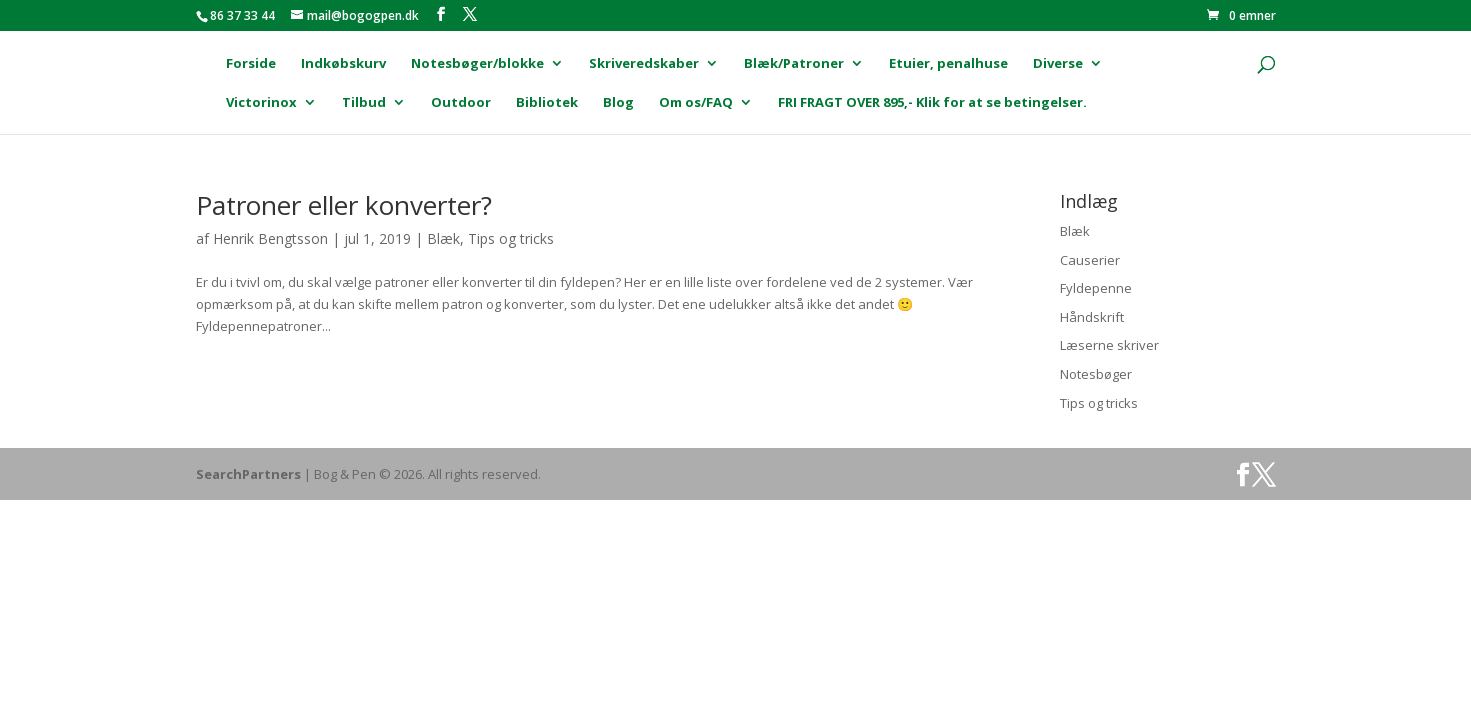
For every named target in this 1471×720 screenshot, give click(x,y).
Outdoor (461, 103)
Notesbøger (1096, 374)
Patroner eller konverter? (344, 205)
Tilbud (364, 103)
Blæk (443, 238)
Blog (618, 103)
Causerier (1090, 260)
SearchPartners (250, 474)
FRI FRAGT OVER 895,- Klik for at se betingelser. (932, 103)
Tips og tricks (511, 238)
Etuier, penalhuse (948, 64)
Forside (251, 64)
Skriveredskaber (644, 64)
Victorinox (261, 103)
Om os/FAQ (696, 103)
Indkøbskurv (343, 64)
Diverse (1058, 64)
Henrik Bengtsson (270, 238)
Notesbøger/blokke (477, 64)
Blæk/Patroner (794, 64)
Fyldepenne (1096, 288)
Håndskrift (1092, 317)
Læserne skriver (1109, 345)
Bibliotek (547, 103)
